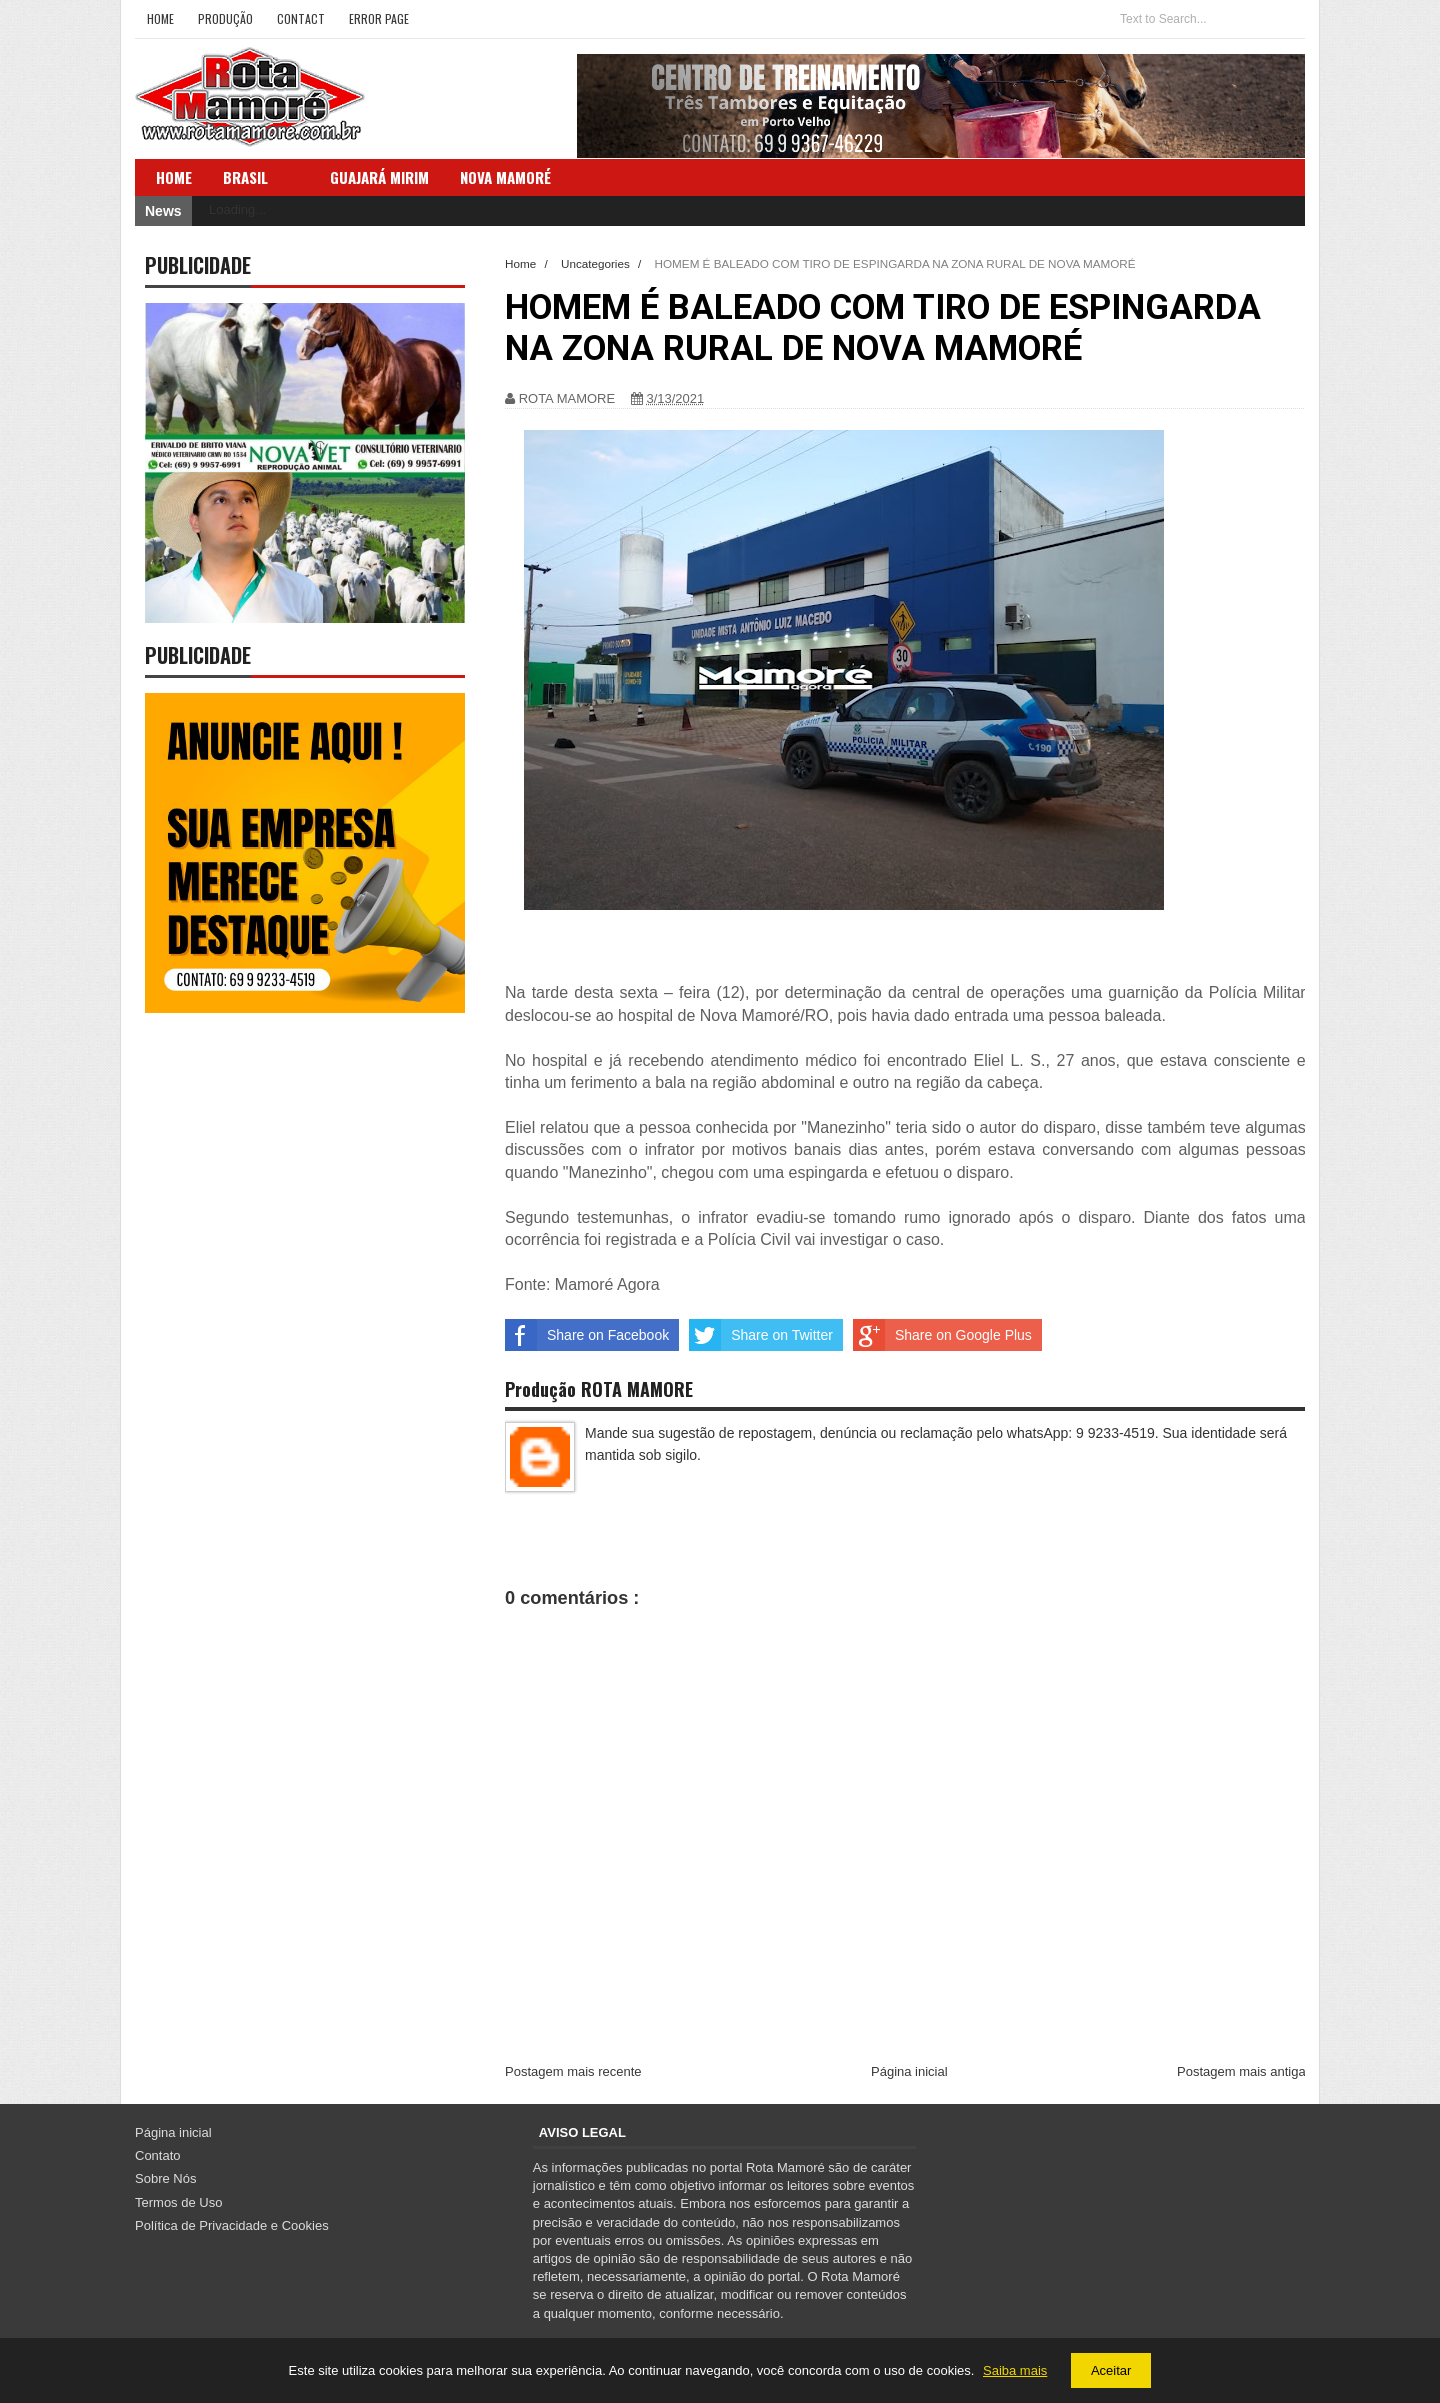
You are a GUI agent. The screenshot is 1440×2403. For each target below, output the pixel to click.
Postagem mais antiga (1241, 2071)
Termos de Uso (178, 2202)
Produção (225, 18)
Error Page (379, 18)
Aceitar (1111, 2370)
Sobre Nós (165, 2178)
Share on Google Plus (942, 1335)
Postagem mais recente (573, 2071)
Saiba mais (1015, 2370)
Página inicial (909, 2071)
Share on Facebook (587, 1335)
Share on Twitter (761, 1335)
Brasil (245, 177)
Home (160, 18)
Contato (158, 2155)
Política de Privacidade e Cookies (232, 2225)
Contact (301, 18)
